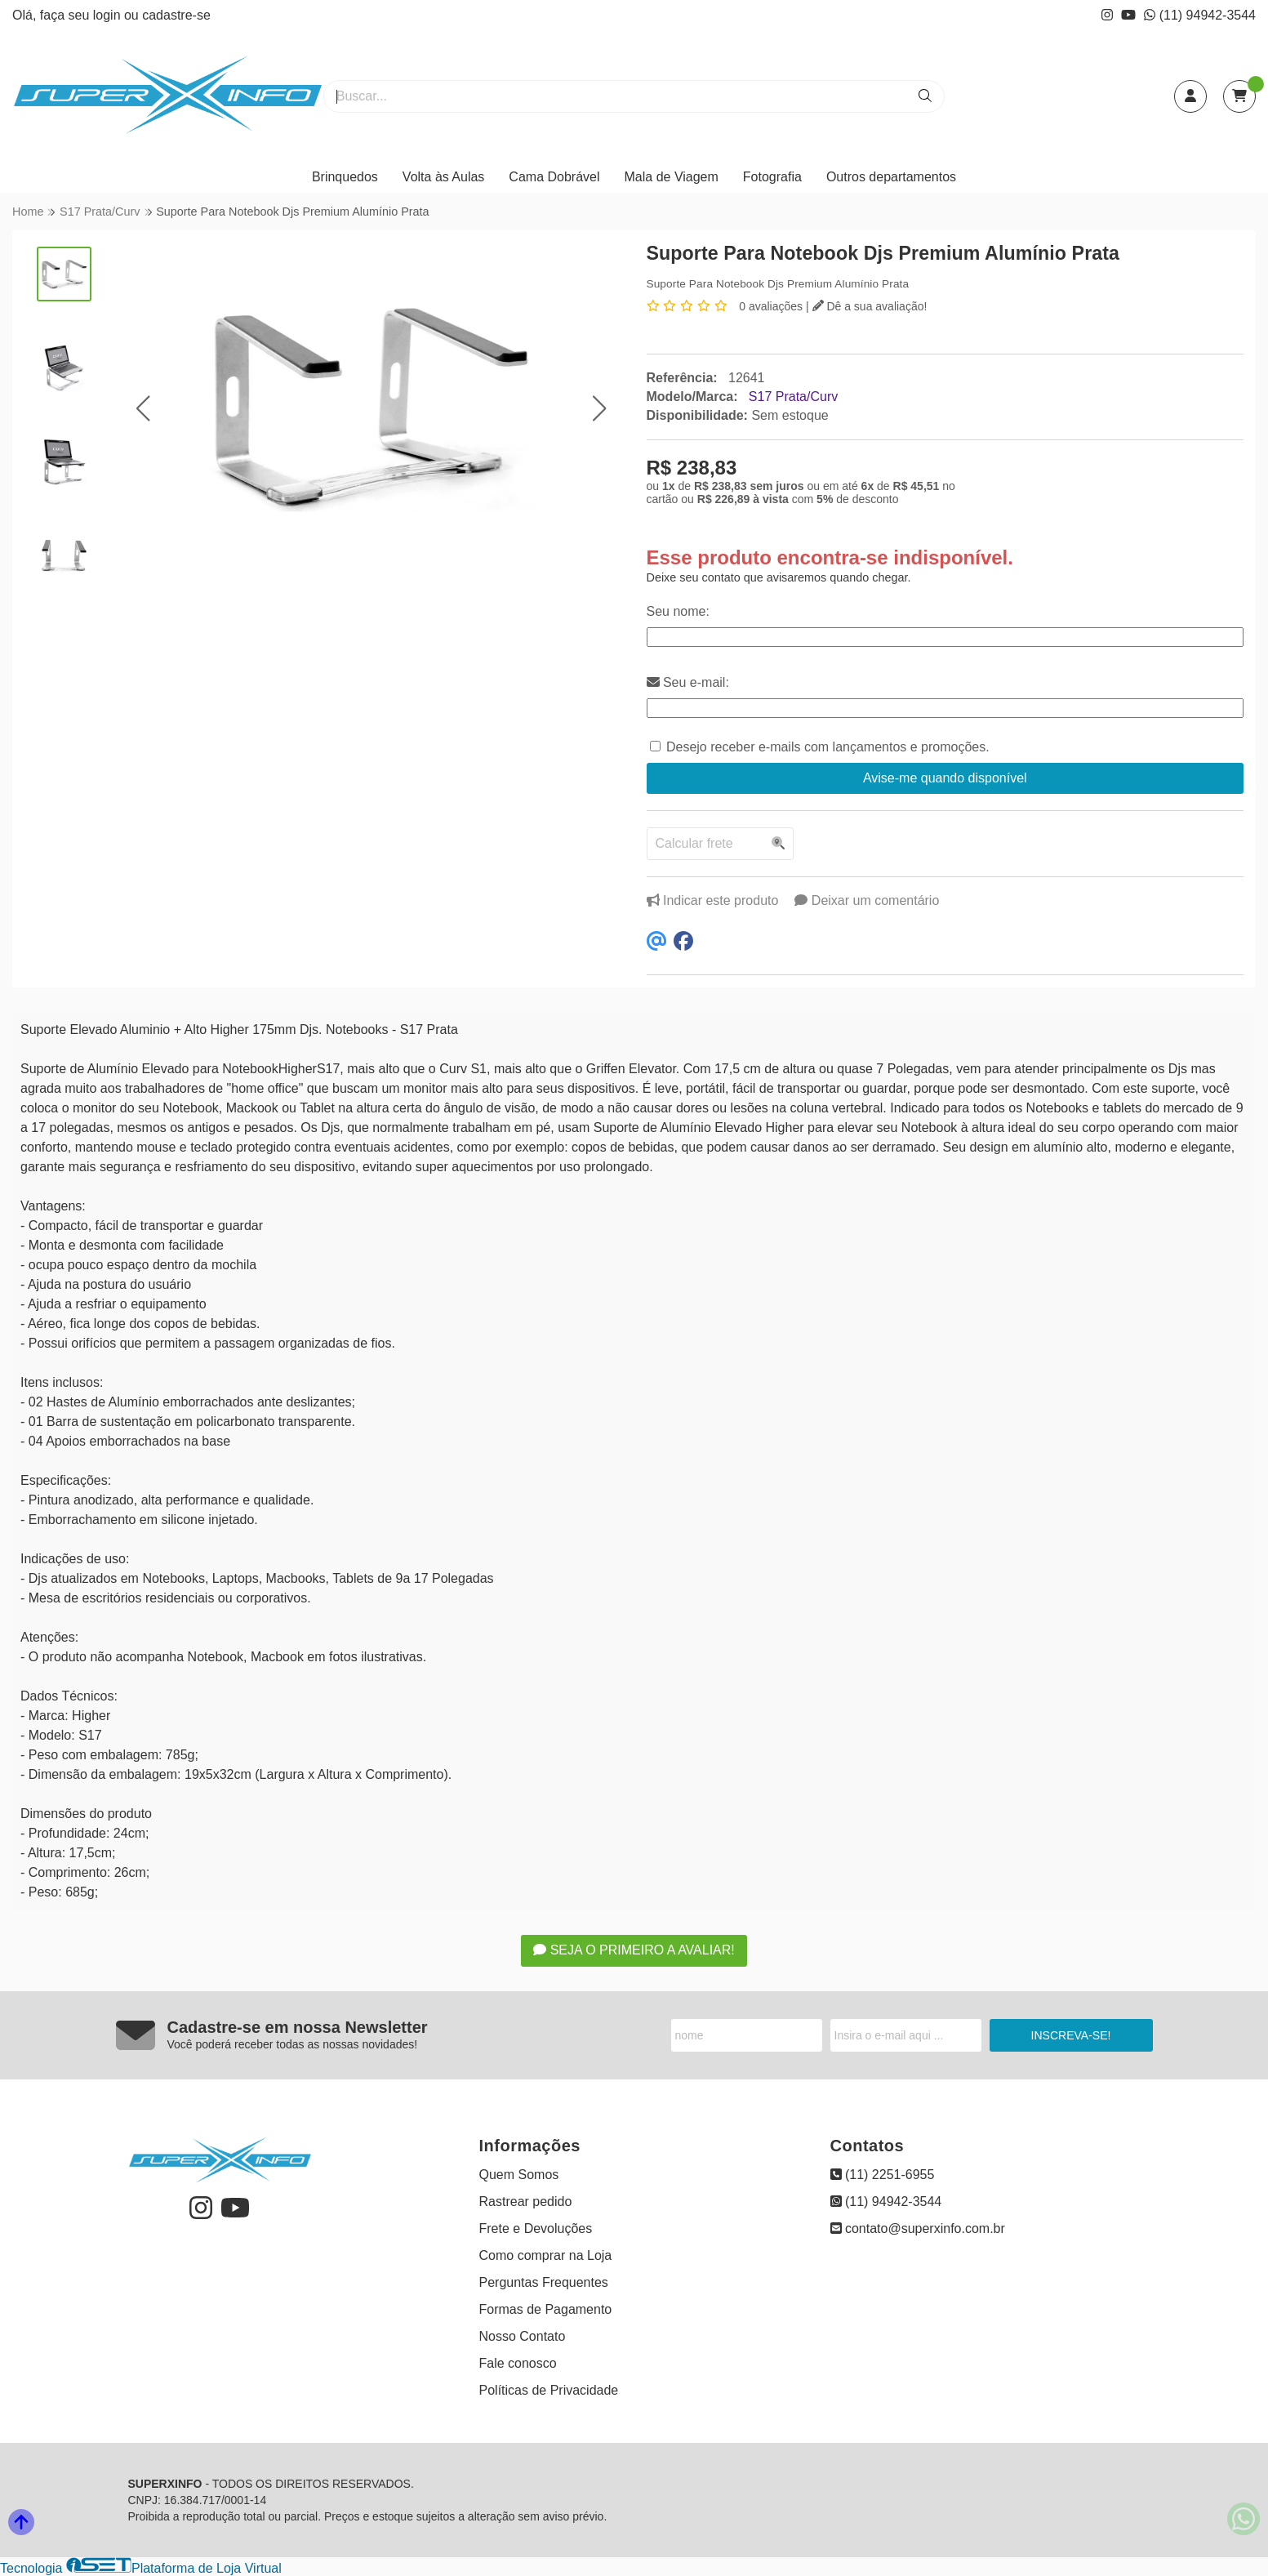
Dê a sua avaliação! (870, 306)
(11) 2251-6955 (882, 2175)
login (108, 15)
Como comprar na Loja (545, 2255)
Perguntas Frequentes (543, 2282)
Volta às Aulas (444, 177)
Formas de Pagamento (545, 2309)
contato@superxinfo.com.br (917, 2228)
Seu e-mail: (688, 682)
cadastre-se (176, 15)
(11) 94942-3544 (1200, 15)
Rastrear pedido (525, 2201)
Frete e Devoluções (536, 2228)
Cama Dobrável (554, 177)
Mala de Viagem (672, 177)
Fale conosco (518, 2363)
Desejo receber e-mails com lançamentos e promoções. (828, 747)
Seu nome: (678, 611)
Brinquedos (345, 177)
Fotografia (772, 177)
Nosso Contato (522, 2336)
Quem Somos (519, 2175)
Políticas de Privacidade (549, 2390)
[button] (142, 408)
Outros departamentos (891, 177)
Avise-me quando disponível (945, 778)
